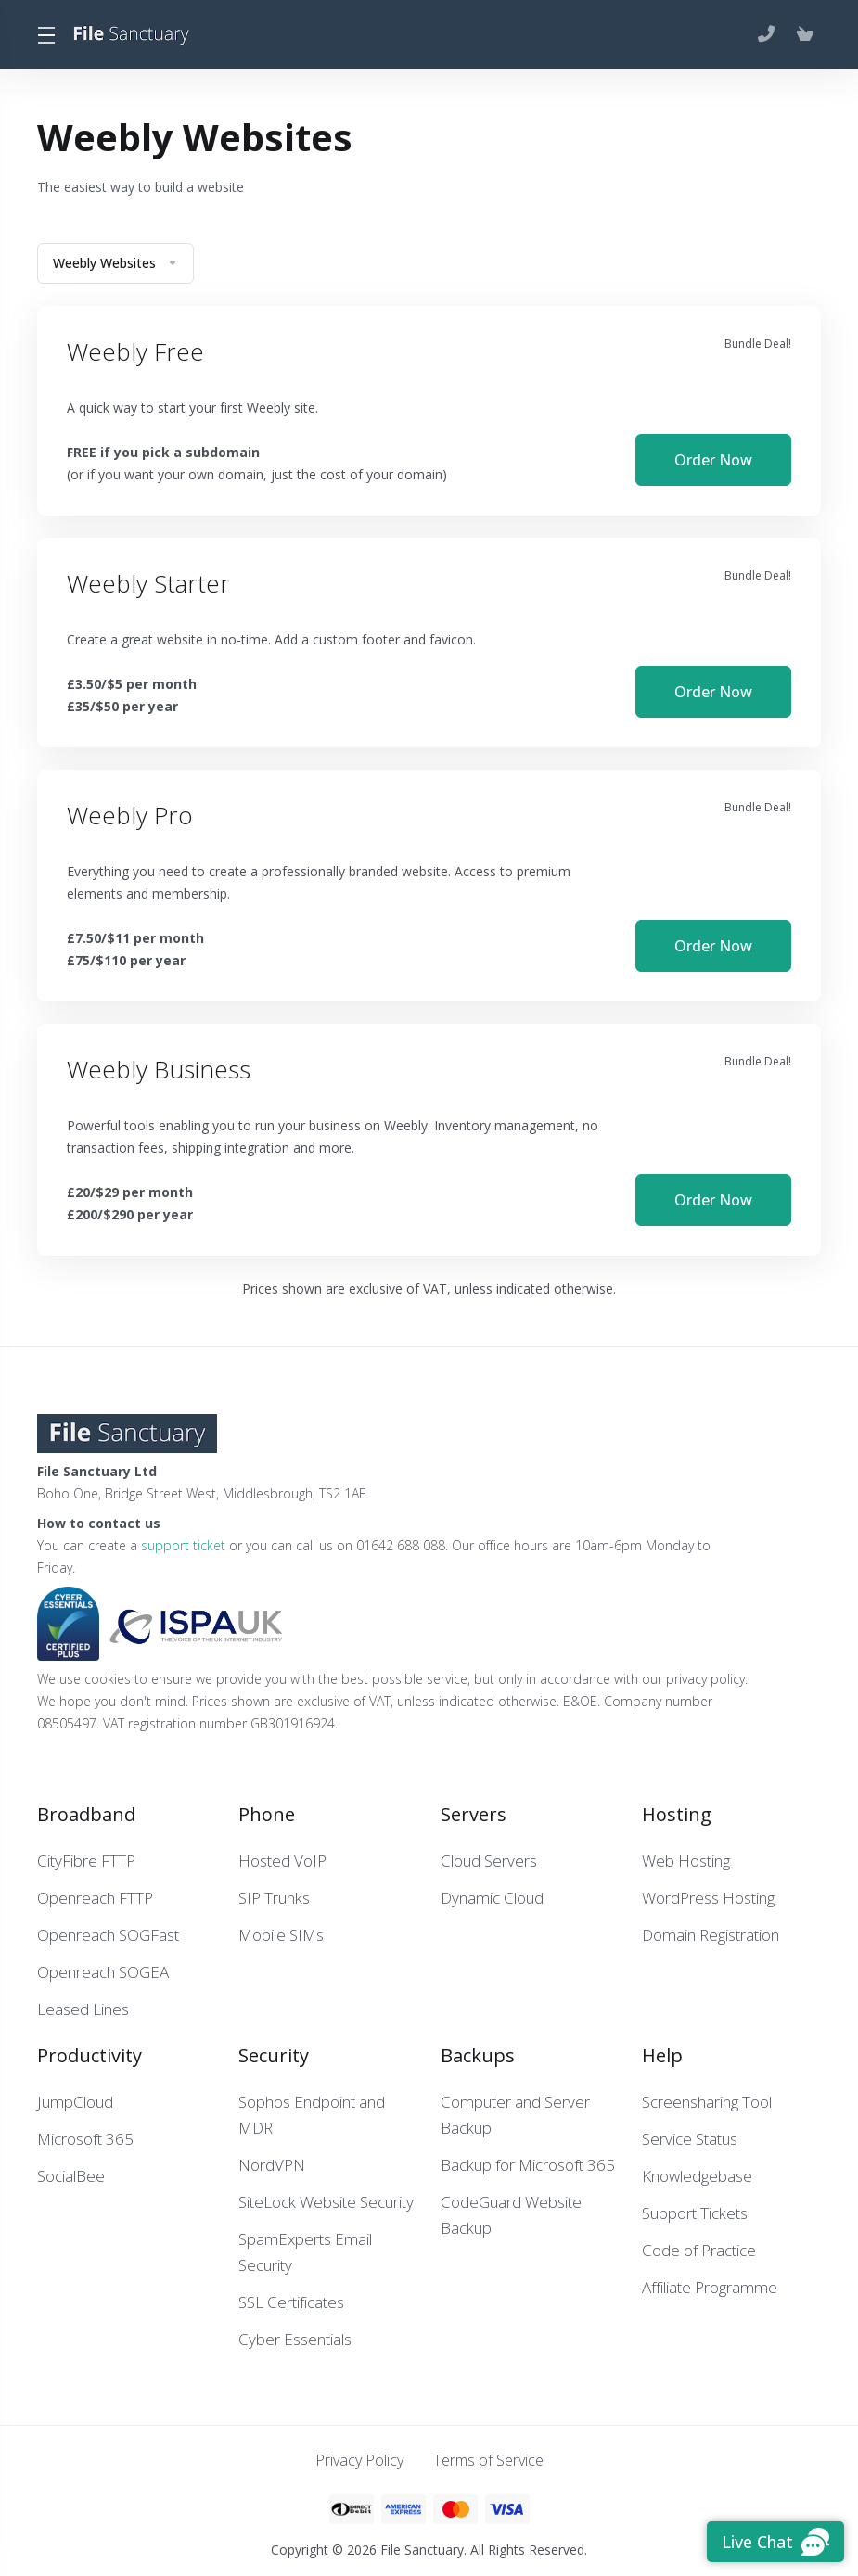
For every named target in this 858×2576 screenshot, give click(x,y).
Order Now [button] (713, 459)
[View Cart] (805, 34)
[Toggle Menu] (45, 34)
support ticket (183, 1543)
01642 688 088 (400, 1543)
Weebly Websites (115, 263)
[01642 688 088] (769, 34)
